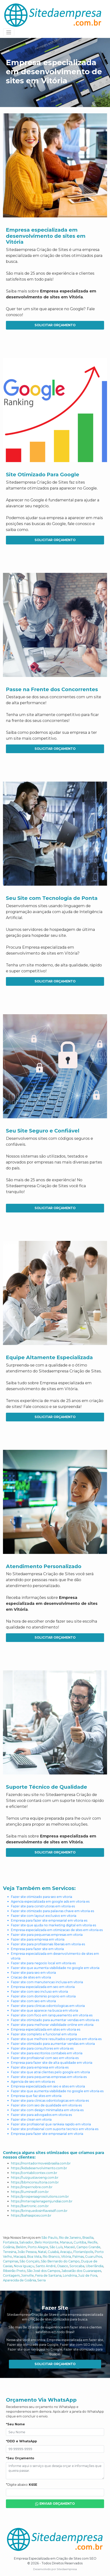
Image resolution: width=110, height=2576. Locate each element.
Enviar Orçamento (55, 2504)
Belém (21, 2247)
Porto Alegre (38, 2247)
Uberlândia (94, 2266)
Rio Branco (51, 2256)
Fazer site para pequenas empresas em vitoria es (49, 2077)
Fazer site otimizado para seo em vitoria (41, 1897)
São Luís (56, 2247)
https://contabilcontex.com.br (34, 2173)
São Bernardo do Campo (60, 2261)
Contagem (11, 2275)
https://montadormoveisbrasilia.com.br (41, 2163)
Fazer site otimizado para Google (32, 2345)
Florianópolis (83, 2252)
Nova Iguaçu (24, 2266)
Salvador (26, 2242)
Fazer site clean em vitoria (31, 2119)
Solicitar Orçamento (55, 325)
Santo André (46, 2266)
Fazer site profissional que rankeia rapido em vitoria (51, 2124)
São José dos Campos (43, 2271)
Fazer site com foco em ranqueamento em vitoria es (51, 2015)
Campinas (10, 2261)
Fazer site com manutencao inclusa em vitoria (47, 1982)
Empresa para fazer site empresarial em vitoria (47, 2134)
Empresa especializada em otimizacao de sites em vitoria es (57, 1930)
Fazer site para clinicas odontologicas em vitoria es (50, 2100)
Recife (92, 2242)
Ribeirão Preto (14, 2271)
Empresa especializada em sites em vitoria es (45, 2029)
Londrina (70, 2275)
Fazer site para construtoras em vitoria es (43, 1906)
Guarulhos (93, 2256)
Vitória (66, 2256)
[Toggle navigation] (8, 32)
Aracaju (66, 2252)
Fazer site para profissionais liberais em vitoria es (48, 1944)
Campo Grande (88, 2247)
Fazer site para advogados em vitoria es (41, 2115)
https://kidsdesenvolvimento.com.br (39, 2168)
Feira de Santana (48, 2275)
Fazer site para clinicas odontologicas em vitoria (48, 2006)
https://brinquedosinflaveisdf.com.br (39, 2211)
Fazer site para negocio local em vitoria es (43, 1963)
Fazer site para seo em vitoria (33, 1973)
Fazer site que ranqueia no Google (35, 2349)
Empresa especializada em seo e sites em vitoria (48, 2086)
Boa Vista (34, 2256)
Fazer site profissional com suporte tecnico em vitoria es (54, 2129)
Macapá (19, 2256)
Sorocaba (77, 2266)
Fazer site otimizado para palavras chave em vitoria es (52, 1911)
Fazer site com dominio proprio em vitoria (43, 1996)
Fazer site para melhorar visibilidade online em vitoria (52, 2025)
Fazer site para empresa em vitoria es (40, 2067)
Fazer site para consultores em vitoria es (42, 2048)
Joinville (27, 2275)
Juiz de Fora (87, 2275)
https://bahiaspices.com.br (31, 2215)
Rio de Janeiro (70, 2238)
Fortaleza (10, 2242)
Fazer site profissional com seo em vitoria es (45, 2058)
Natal (42, 2252)
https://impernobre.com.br (32, 2187)
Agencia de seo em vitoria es (33, 2082)
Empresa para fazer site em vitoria (37, 1949)
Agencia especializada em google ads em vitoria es (50, 1901)
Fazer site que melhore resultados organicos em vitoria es (56, 2039)
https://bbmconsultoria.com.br (35, 2182)
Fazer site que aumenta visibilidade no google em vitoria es (57, 2091)
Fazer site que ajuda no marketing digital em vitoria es (53, 1925)
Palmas (78, 2256)
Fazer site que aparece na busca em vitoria (44, 2010)
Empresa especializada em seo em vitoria (43, 1987)
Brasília (87, 2238)
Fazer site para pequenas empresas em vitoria (47, 1935)
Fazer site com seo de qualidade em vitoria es (46, 2105)
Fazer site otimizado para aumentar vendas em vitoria (53, 2044)
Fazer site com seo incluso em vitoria (39, 1991)
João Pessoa (27, 2252)
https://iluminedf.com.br (30, 2192)
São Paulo (49, 2238)
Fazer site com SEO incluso (81, 2345)
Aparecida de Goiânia (19, 2280)
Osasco (62, 2266)
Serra (41, 2280)
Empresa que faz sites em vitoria (36, 2096)
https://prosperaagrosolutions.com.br (40, 2196)
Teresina (9, 2252)
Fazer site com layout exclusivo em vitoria (43, 1916)
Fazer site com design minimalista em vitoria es (47, 2110)
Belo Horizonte (46, 2242)
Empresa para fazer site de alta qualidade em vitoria (51, 2063)
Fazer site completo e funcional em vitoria (44, 2034)
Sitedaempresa (67, 2569)
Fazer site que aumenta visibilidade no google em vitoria (55, 1968)
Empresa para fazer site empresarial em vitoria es (49, 1920)
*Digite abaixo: (21, 2485)
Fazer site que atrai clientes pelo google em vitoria (50, 2072)
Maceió (69, 2247)
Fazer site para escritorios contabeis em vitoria (46, 2053)
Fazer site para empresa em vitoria (37, 1939)
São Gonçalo (29, 2261)
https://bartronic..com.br (30, 2206)
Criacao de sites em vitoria (31, 1977)
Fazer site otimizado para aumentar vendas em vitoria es (55, 2020)
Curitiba (80, 2242)
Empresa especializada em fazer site (75, 2340)
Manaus (66, 2242)
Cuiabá (53, 2252)
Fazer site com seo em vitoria (33, 2001)
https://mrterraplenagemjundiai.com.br (41, 2201)
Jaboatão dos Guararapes (81, 2271)
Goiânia (8, 2247)
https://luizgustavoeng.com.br (34, 2177)
